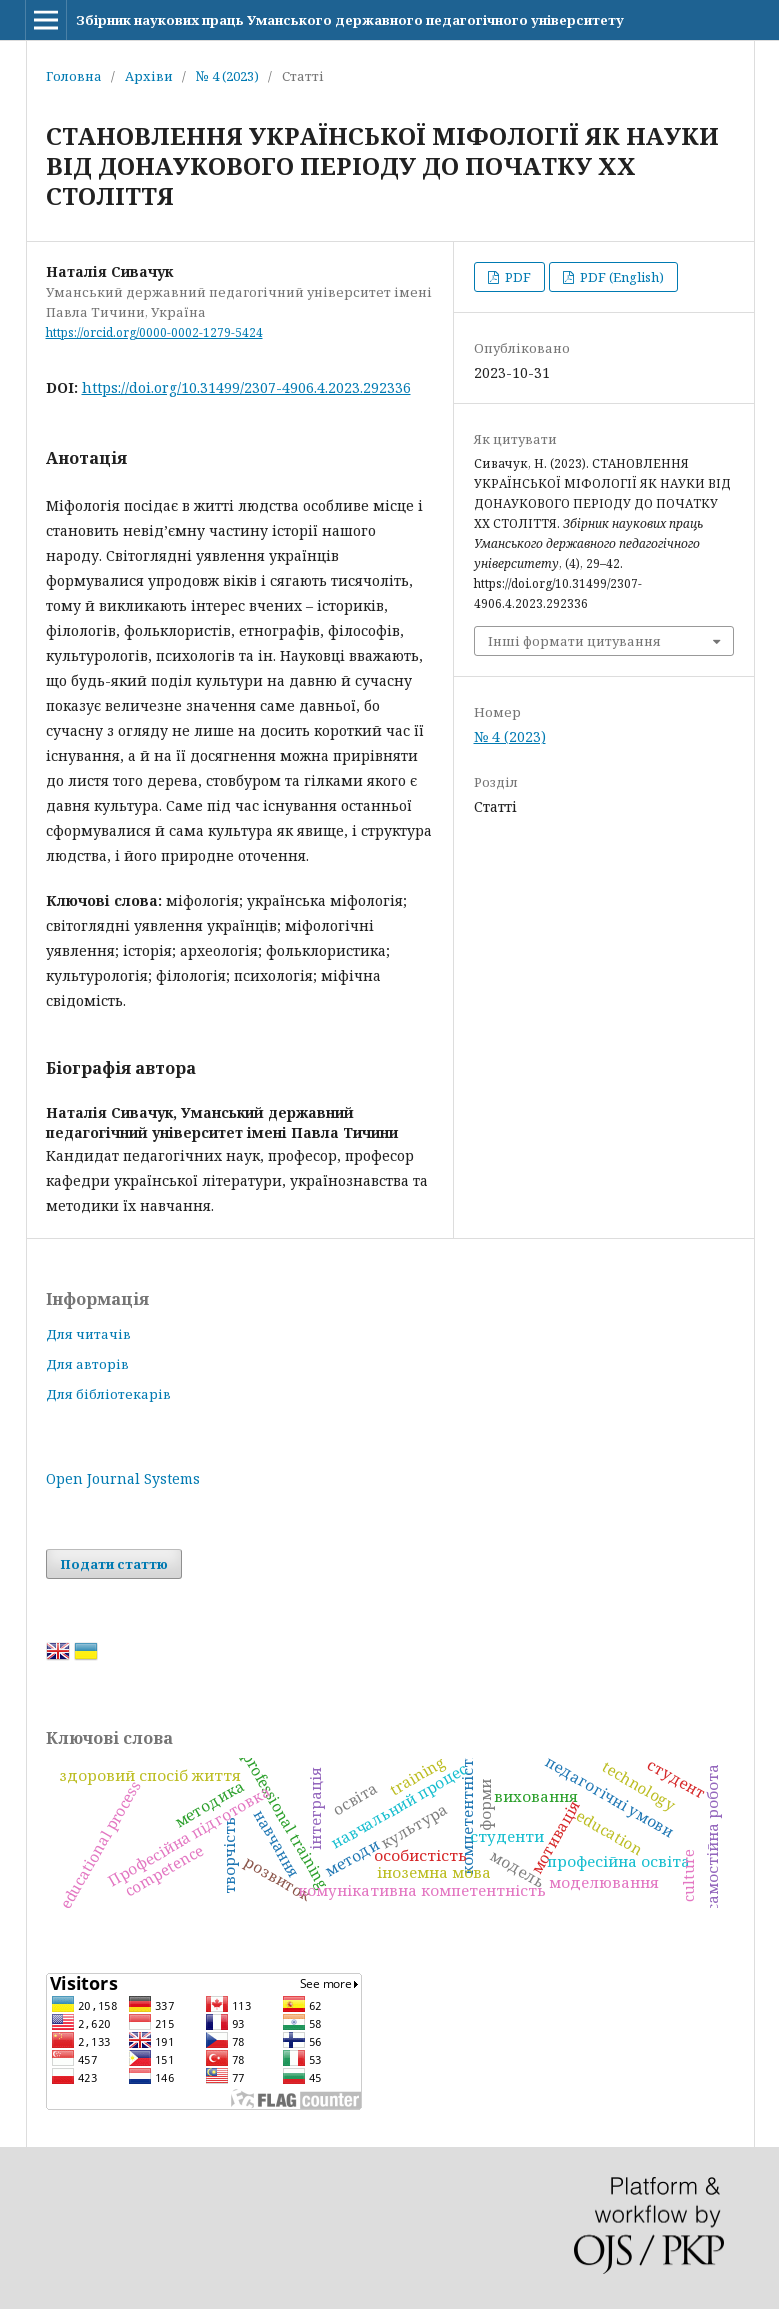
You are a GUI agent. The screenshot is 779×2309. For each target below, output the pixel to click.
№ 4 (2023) (227, 76)
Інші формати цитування (574, 641)
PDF (516, 277)
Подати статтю (114, 1564)
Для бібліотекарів (108, 1394)
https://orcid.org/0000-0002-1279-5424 (154, 332)
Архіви (149, 76)
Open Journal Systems (123, 1478)
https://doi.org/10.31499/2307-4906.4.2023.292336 (246, 387)
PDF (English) (620, 277)
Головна (74, 76)
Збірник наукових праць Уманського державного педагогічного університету (350, 20)
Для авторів (87, 1364)
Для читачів (88, 1334)
